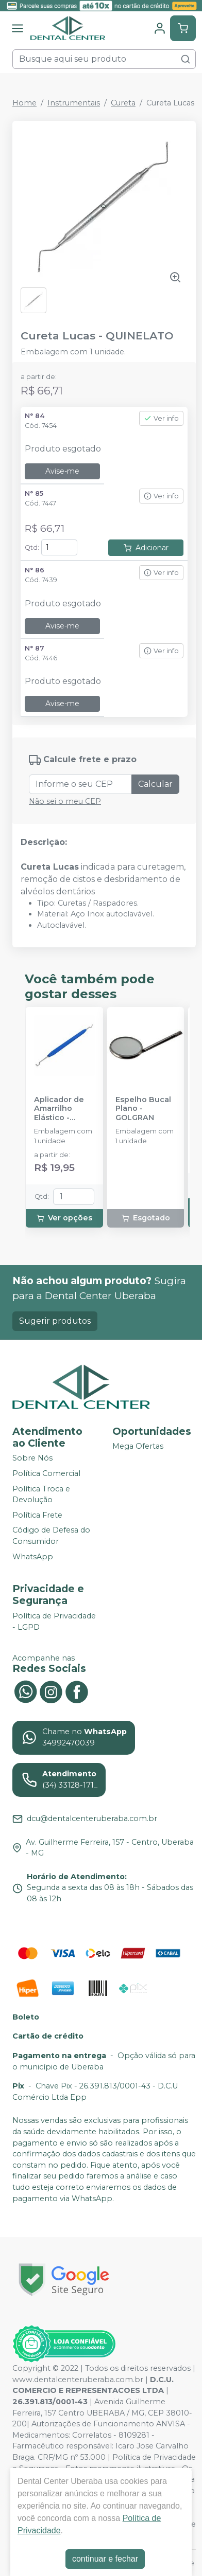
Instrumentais (73, 102)
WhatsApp (32, 1556)
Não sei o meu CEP (65, 801)
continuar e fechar (105, 2558)
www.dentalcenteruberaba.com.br (77, 2379)
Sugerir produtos (55, 1321)
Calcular (155, 784)
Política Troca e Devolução (41, 1494)
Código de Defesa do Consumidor (51, 1536)
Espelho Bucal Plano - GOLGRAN (143, 1108)
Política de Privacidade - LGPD (54, 1622)
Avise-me (62, 471)
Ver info (161, 418)
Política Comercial (46, 1473)
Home (24, 102)
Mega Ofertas (137, 1446)
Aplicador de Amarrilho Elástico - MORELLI (59, 1108)
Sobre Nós (32, 1458)
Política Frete (37, 1515)
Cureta (123, 102)
